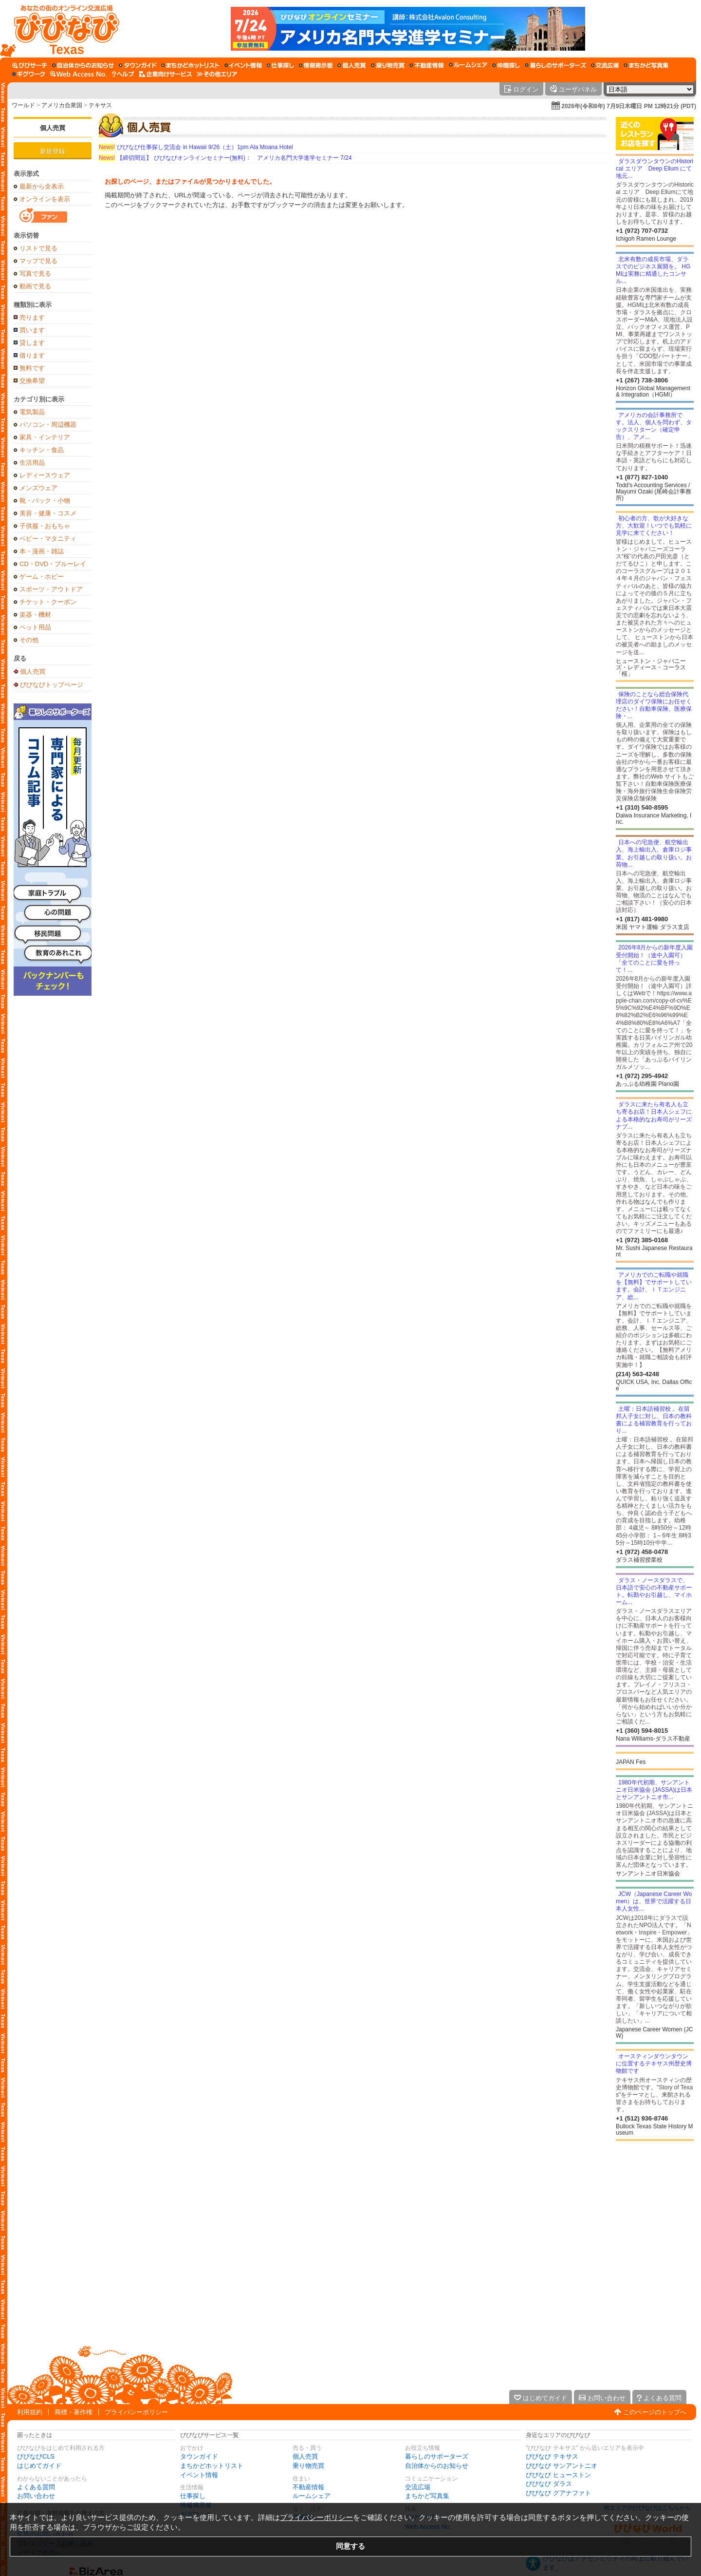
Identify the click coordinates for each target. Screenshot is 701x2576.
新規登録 (52, 151)
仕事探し (192, 2496)
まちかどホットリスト (211, 2465)
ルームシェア (312, 2496)
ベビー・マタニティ (47, 538)
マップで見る (38, 261)
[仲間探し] (506, 65)
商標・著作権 (73, 2412)
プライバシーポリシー (136, 2412)
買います (32, 330)
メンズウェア (38, 488)
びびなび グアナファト (558, 2493)
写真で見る (35, 273)
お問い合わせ (36, 2496)
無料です (32, 368)
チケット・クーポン (47, 602)
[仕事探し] (280, 65)
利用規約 (29, 2412)
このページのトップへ (654, 2412)
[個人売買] (351, 65)
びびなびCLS (36, 2456)
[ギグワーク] (28, 74)
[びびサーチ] (29, 65)
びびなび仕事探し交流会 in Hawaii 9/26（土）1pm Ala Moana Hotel (196, 147)
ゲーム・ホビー (41, 576)
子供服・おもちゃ (44, 526)
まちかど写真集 (427, 2496)
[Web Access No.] (78, 74)
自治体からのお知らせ (436, 2465)
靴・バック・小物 (44, 500)
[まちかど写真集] (646, 65)
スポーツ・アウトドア (51, 589)
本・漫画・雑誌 (41, 551)
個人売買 (52, 128)
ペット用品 (35, 627)
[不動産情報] (426, 65)
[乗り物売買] (388, 65)
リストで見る (38, 248)
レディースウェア (44, 475)
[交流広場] (605, 65)
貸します (32, 343)
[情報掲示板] (315, 65)
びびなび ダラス (549, 2483)
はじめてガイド (39, 2465)
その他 (28, 640)
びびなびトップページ (51, 684)
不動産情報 (308, 2487)
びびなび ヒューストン (558, 2475)
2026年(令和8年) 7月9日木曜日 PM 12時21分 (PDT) (628, 106)
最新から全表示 (41, 186)
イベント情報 (199, 2475)
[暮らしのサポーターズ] (555, 65)
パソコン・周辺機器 (47, 424)
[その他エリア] (217, 74)
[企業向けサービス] (165, 74)
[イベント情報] (243, 65)
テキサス (100, 105)
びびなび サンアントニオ (561, 2465)
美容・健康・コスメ (47, 513)
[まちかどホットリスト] (190, 65)
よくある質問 (36, 2487)
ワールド (23, 105)
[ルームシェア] (468, 65)
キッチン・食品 (41, 450)
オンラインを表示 (44, 199)
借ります (32, 355)
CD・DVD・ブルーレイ (52, 564)
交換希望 (32, 381)
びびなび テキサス (552, 2456)
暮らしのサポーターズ (436, 2456)
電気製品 (32, 412)
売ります (32, 317)
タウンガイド (199, 2456)
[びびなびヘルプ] (123, 74)
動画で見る (35, 286)
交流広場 (417, 2487)
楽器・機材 (35, 614)
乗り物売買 (308, 2465)
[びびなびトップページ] (62, 28)
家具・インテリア (44, 437)
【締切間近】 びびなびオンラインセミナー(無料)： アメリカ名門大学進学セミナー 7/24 (225, 157)
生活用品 (32, 462)
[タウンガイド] (137, 65)
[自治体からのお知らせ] (83, 65)
